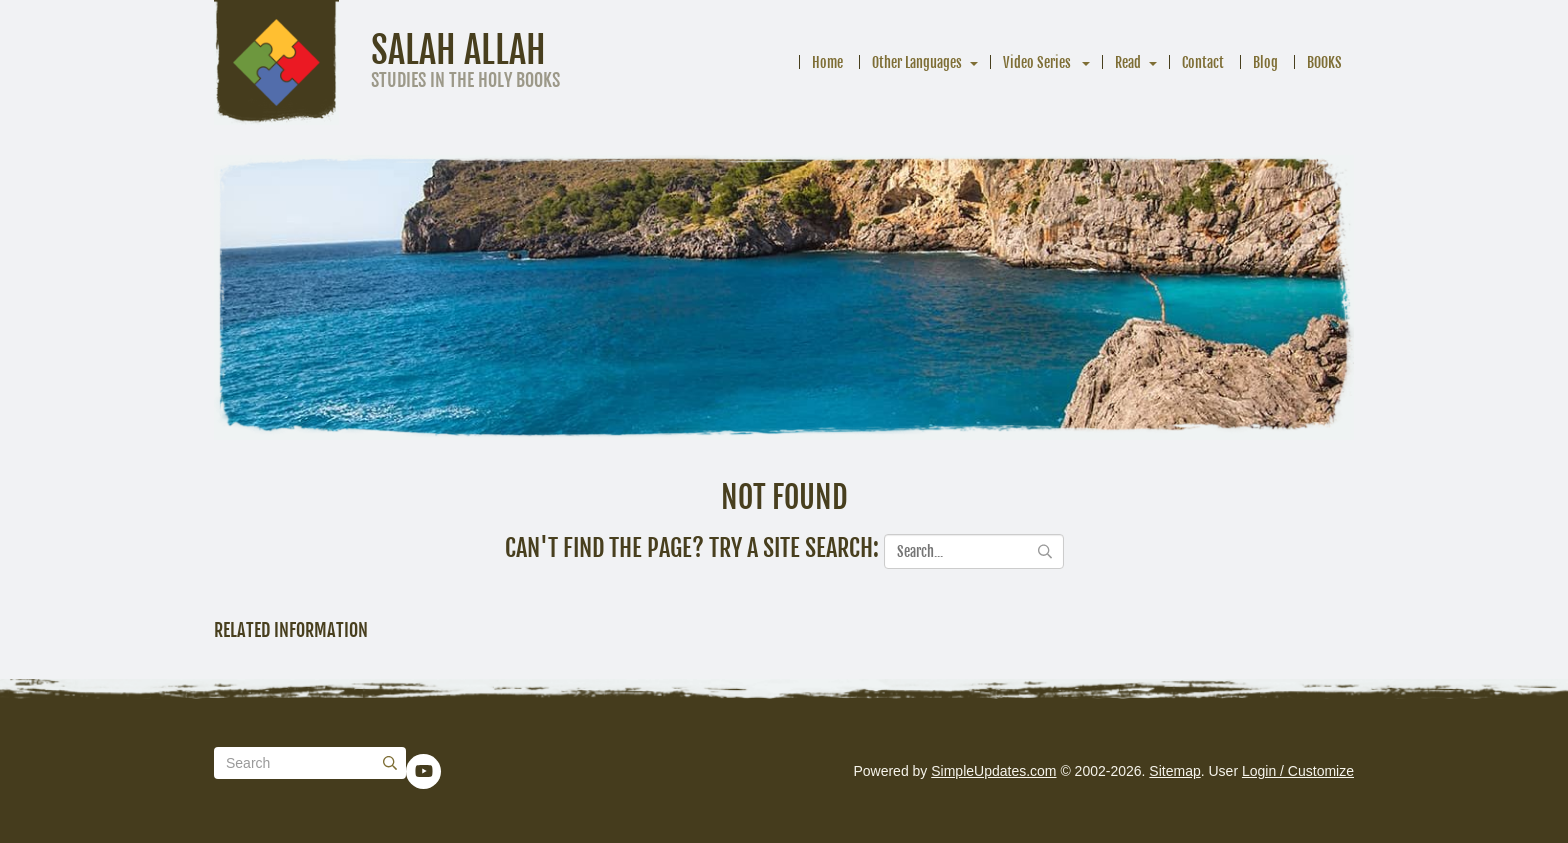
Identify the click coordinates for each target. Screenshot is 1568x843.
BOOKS (1324, 62)
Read (1128, 62)
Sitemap (1174, 771)
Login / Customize (1298, 771)
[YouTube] (424, 771)
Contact (1203, 62)
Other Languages (917, 62)
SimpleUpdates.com (993, 771)
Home (827, 62)
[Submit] (390, 763)
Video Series (1038, 62)
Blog (1265, 62)
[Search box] (310, 763)
